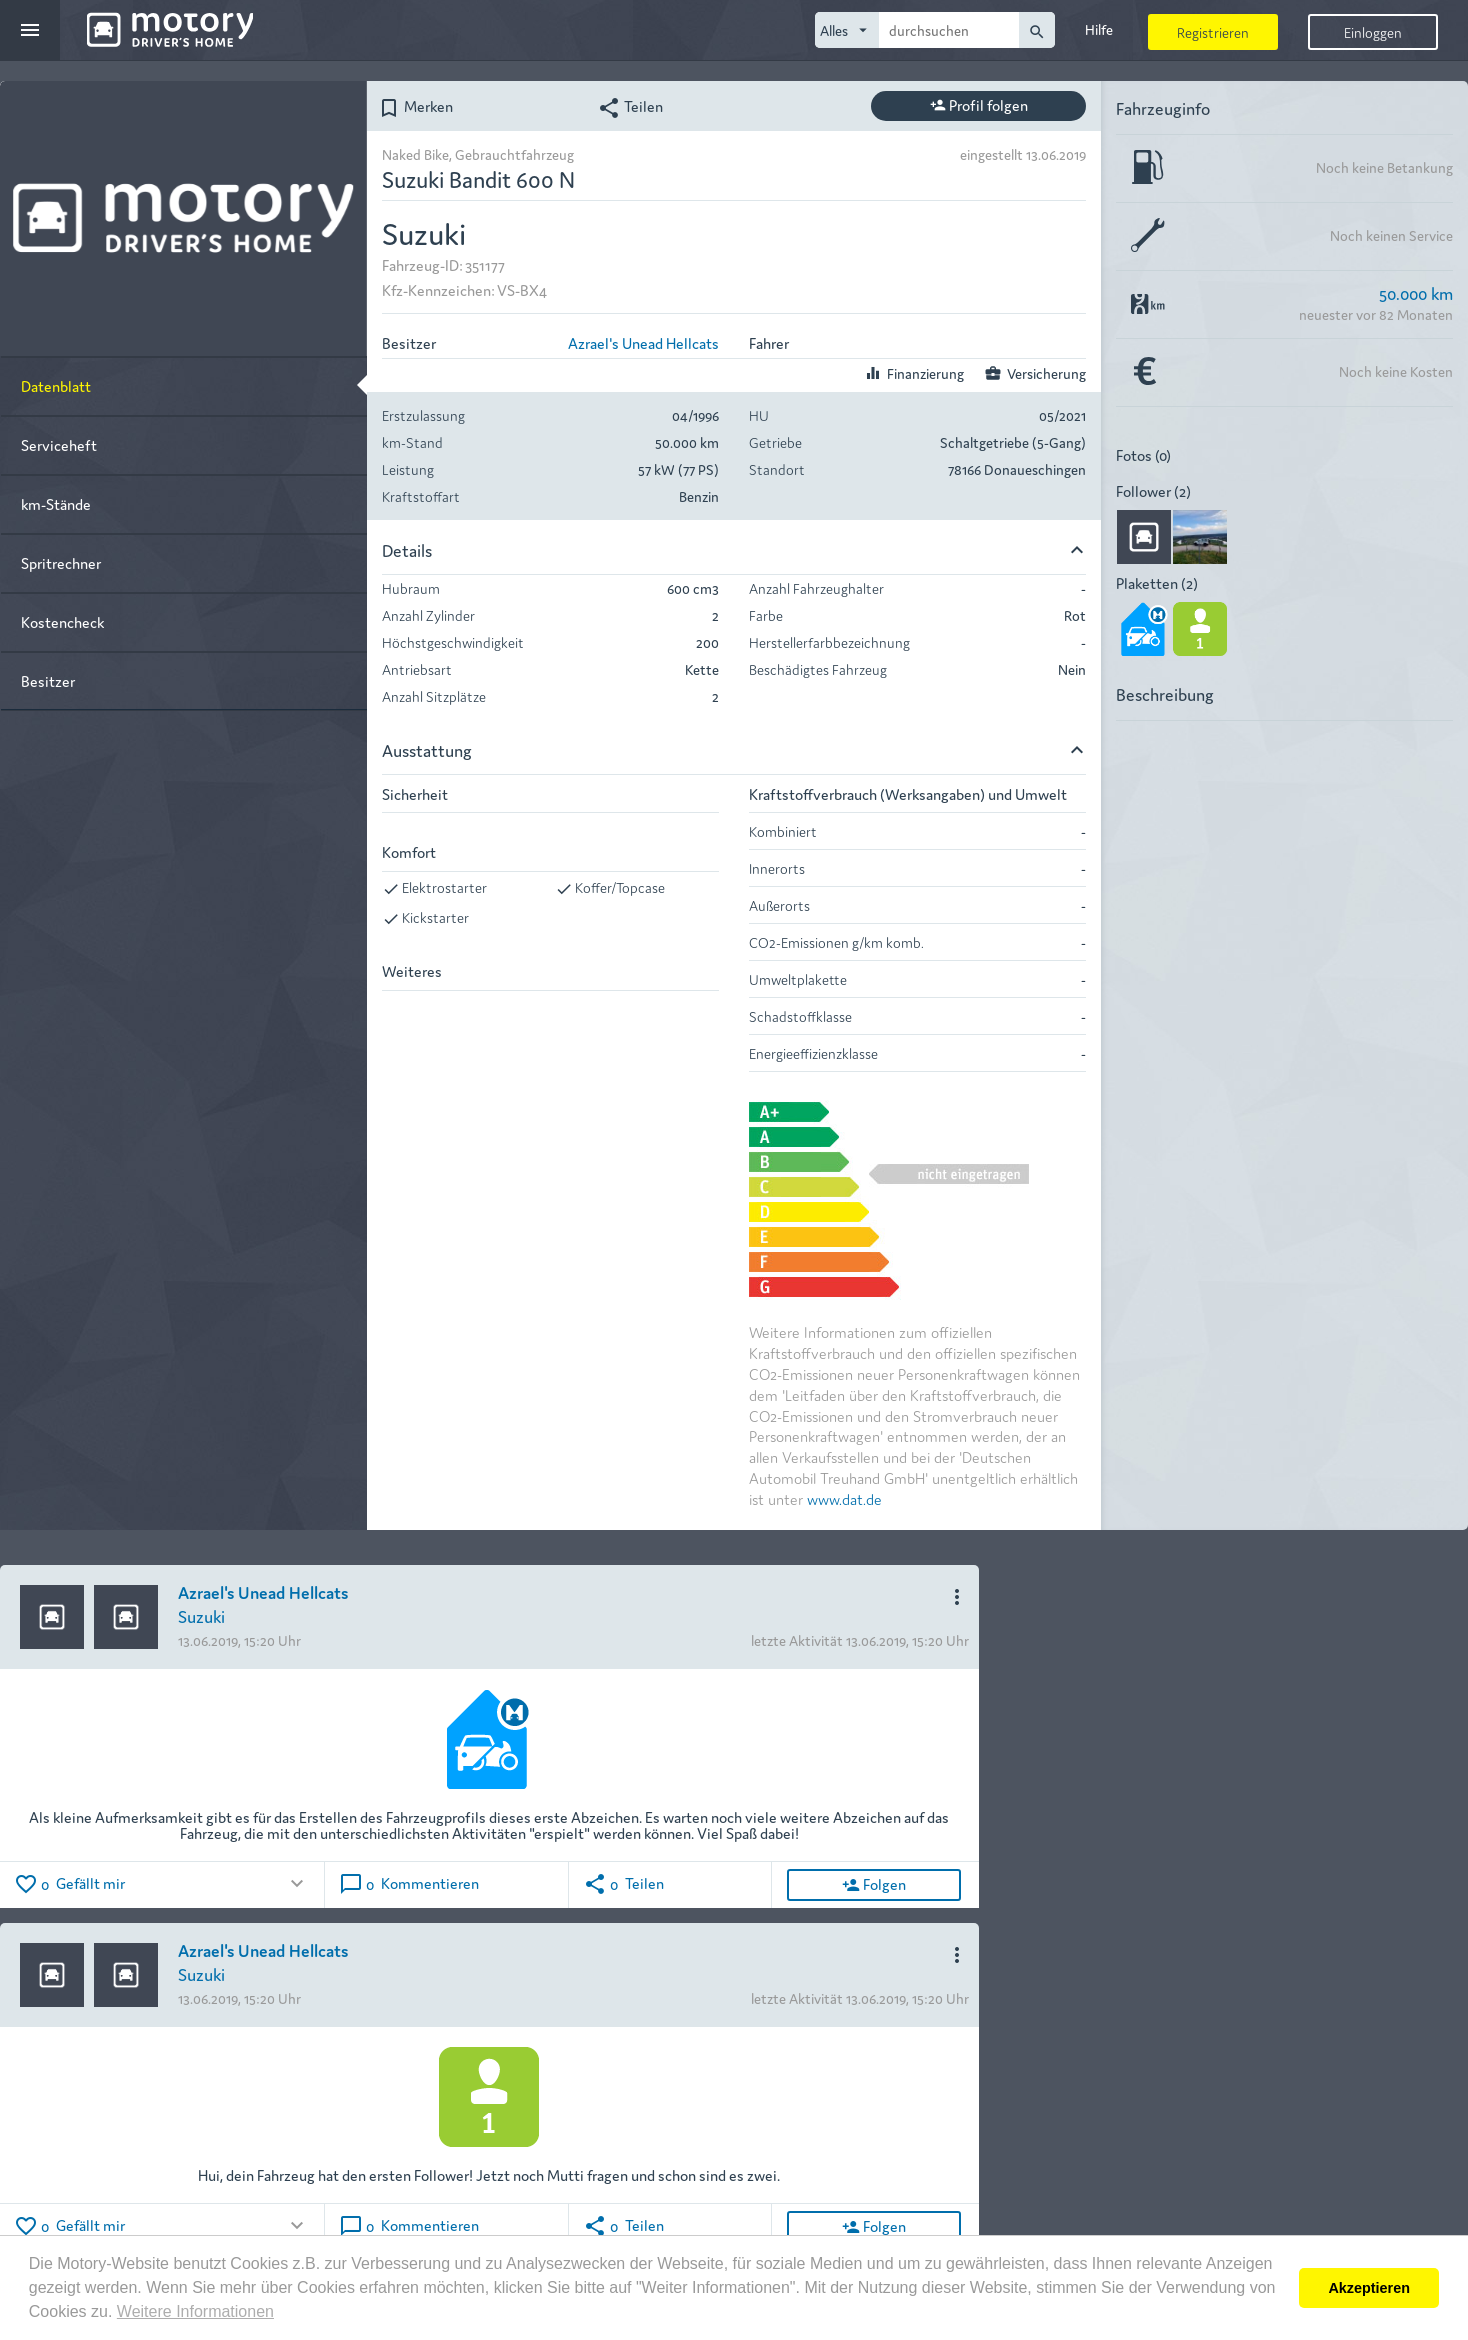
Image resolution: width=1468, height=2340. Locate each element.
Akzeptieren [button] (1369, 2288)
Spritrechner (61, 562)
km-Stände (56, 503)
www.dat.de (844, 1498)
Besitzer (48, 680)
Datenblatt (56, 385)
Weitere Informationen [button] (195, 2311)
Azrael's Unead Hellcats (643, 342)
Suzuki (201, 1615)
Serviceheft (59, 444)
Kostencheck (62, 621)
